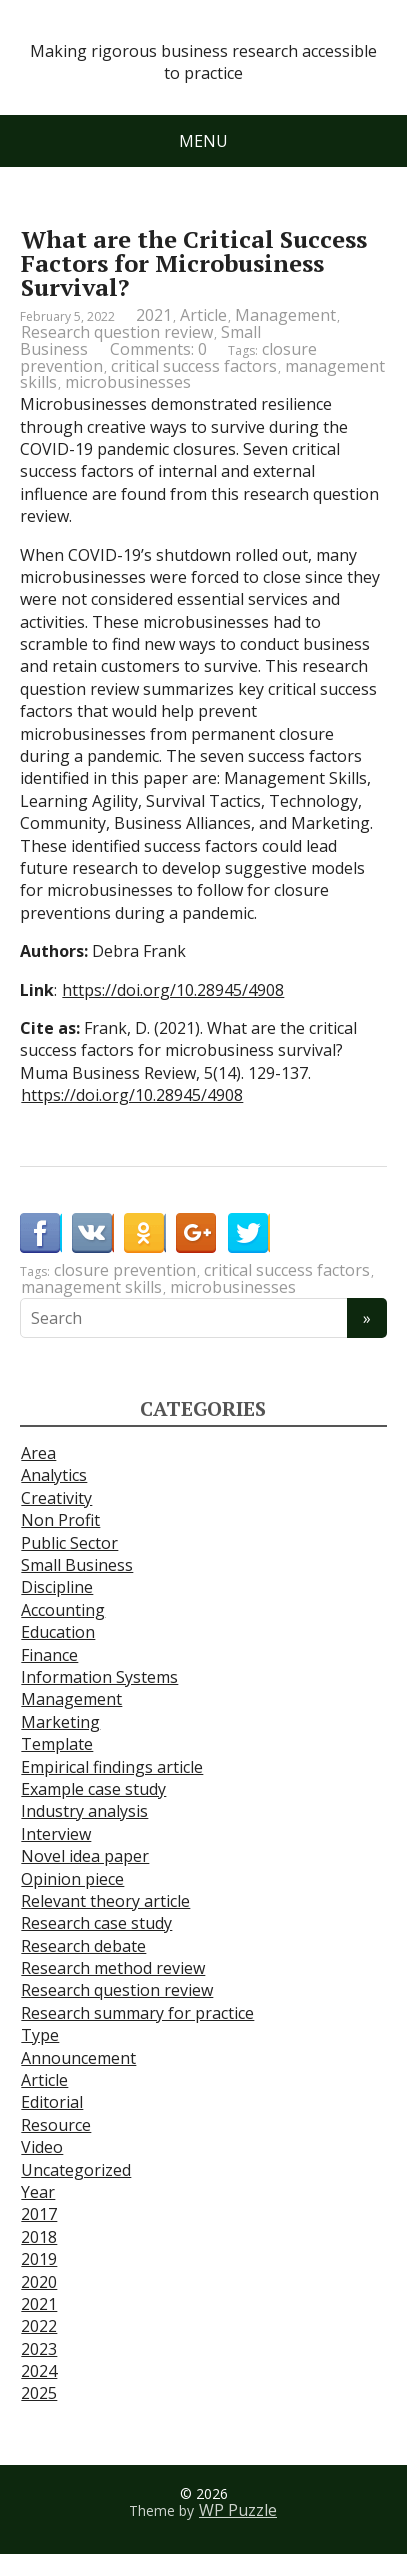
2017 (39, 2214)
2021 (154, 315)
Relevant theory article (105, 1901)
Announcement (78, 2058)
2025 (39, 2393)
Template (57, 1744)
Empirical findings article (112, 1767)
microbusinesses (128, 382)
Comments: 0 (158, 349)
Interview (56, 1834)
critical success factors (194, 366)
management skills (91, 1287)
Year (38, 2192)
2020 (39, 2282)
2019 (39, 2259)
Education (58, 1632)
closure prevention (125, 1270)
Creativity (56, 1498)
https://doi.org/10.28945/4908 (173, 990)
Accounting (63, 1610)
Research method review (113, 1968)
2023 (39, 2349)
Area (38, 1453)
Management (285, 315)
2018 (39, 2237)
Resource (56, 2125)
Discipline (57, 1587)
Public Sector (69, 1543)
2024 (39, 2371)
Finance (49, 1655)
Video (42, 2147)
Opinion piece (72, 1879)
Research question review (117, 332)
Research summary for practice (137, 2013)
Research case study (96, 1923)
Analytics (54, 1475)
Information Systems (99, 1677)
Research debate (83, 1946)
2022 (39, 2326)
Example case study (93, 1789)
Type (40, 2035)
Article (203, 315)
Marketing (60, 1722)
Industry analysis (84, 1811)
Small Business (77, 1565)
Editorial (52, 2102)
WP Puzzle (238, 2510)
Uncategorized (76, 2170)
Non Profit (60, 1520)
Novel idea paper (85, 1856)
